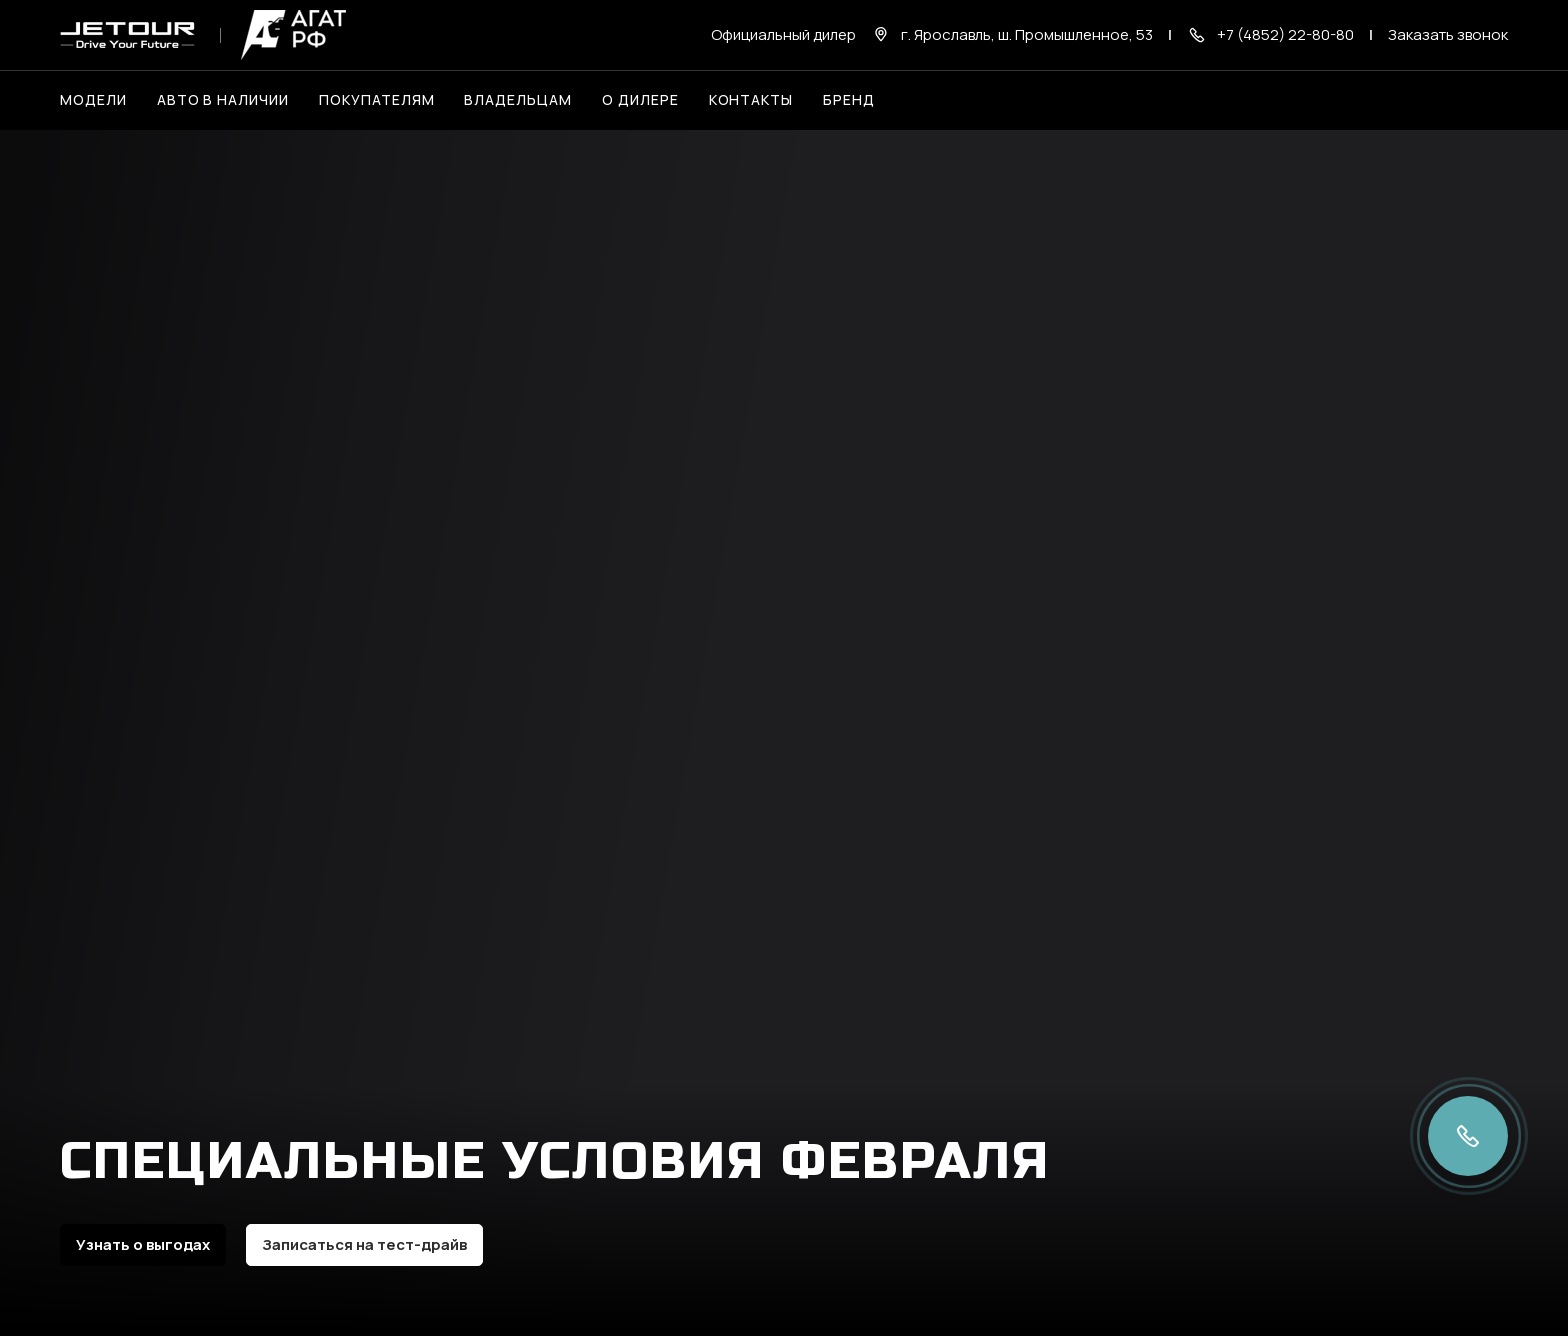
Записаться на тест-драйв (364, 1244)
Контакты (751, 99)
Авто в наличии (223, 99)
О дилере (640, 99)
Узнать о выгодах (143, 1244)
